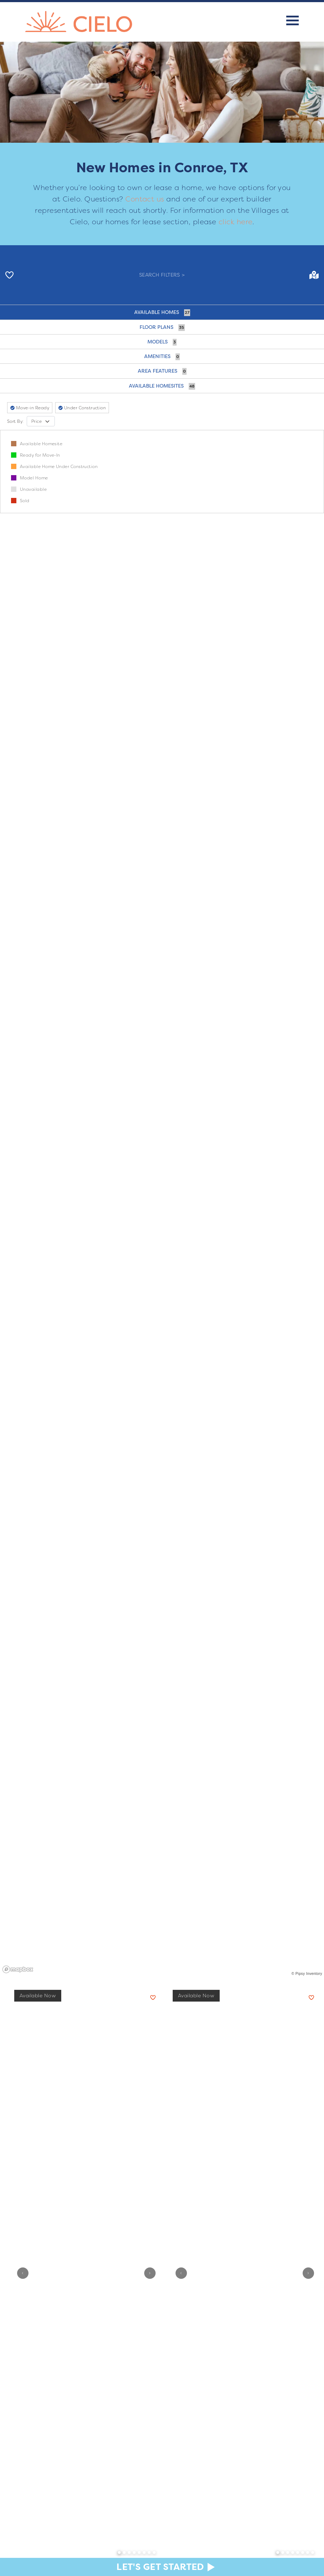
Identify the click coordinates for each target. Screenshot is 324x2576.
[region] (162, 1203)
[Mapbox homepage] (17, 1969)
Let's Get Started (160, 2566)
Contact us (144, 199)
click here (236, 221)
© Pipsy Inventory (307, 1974)
